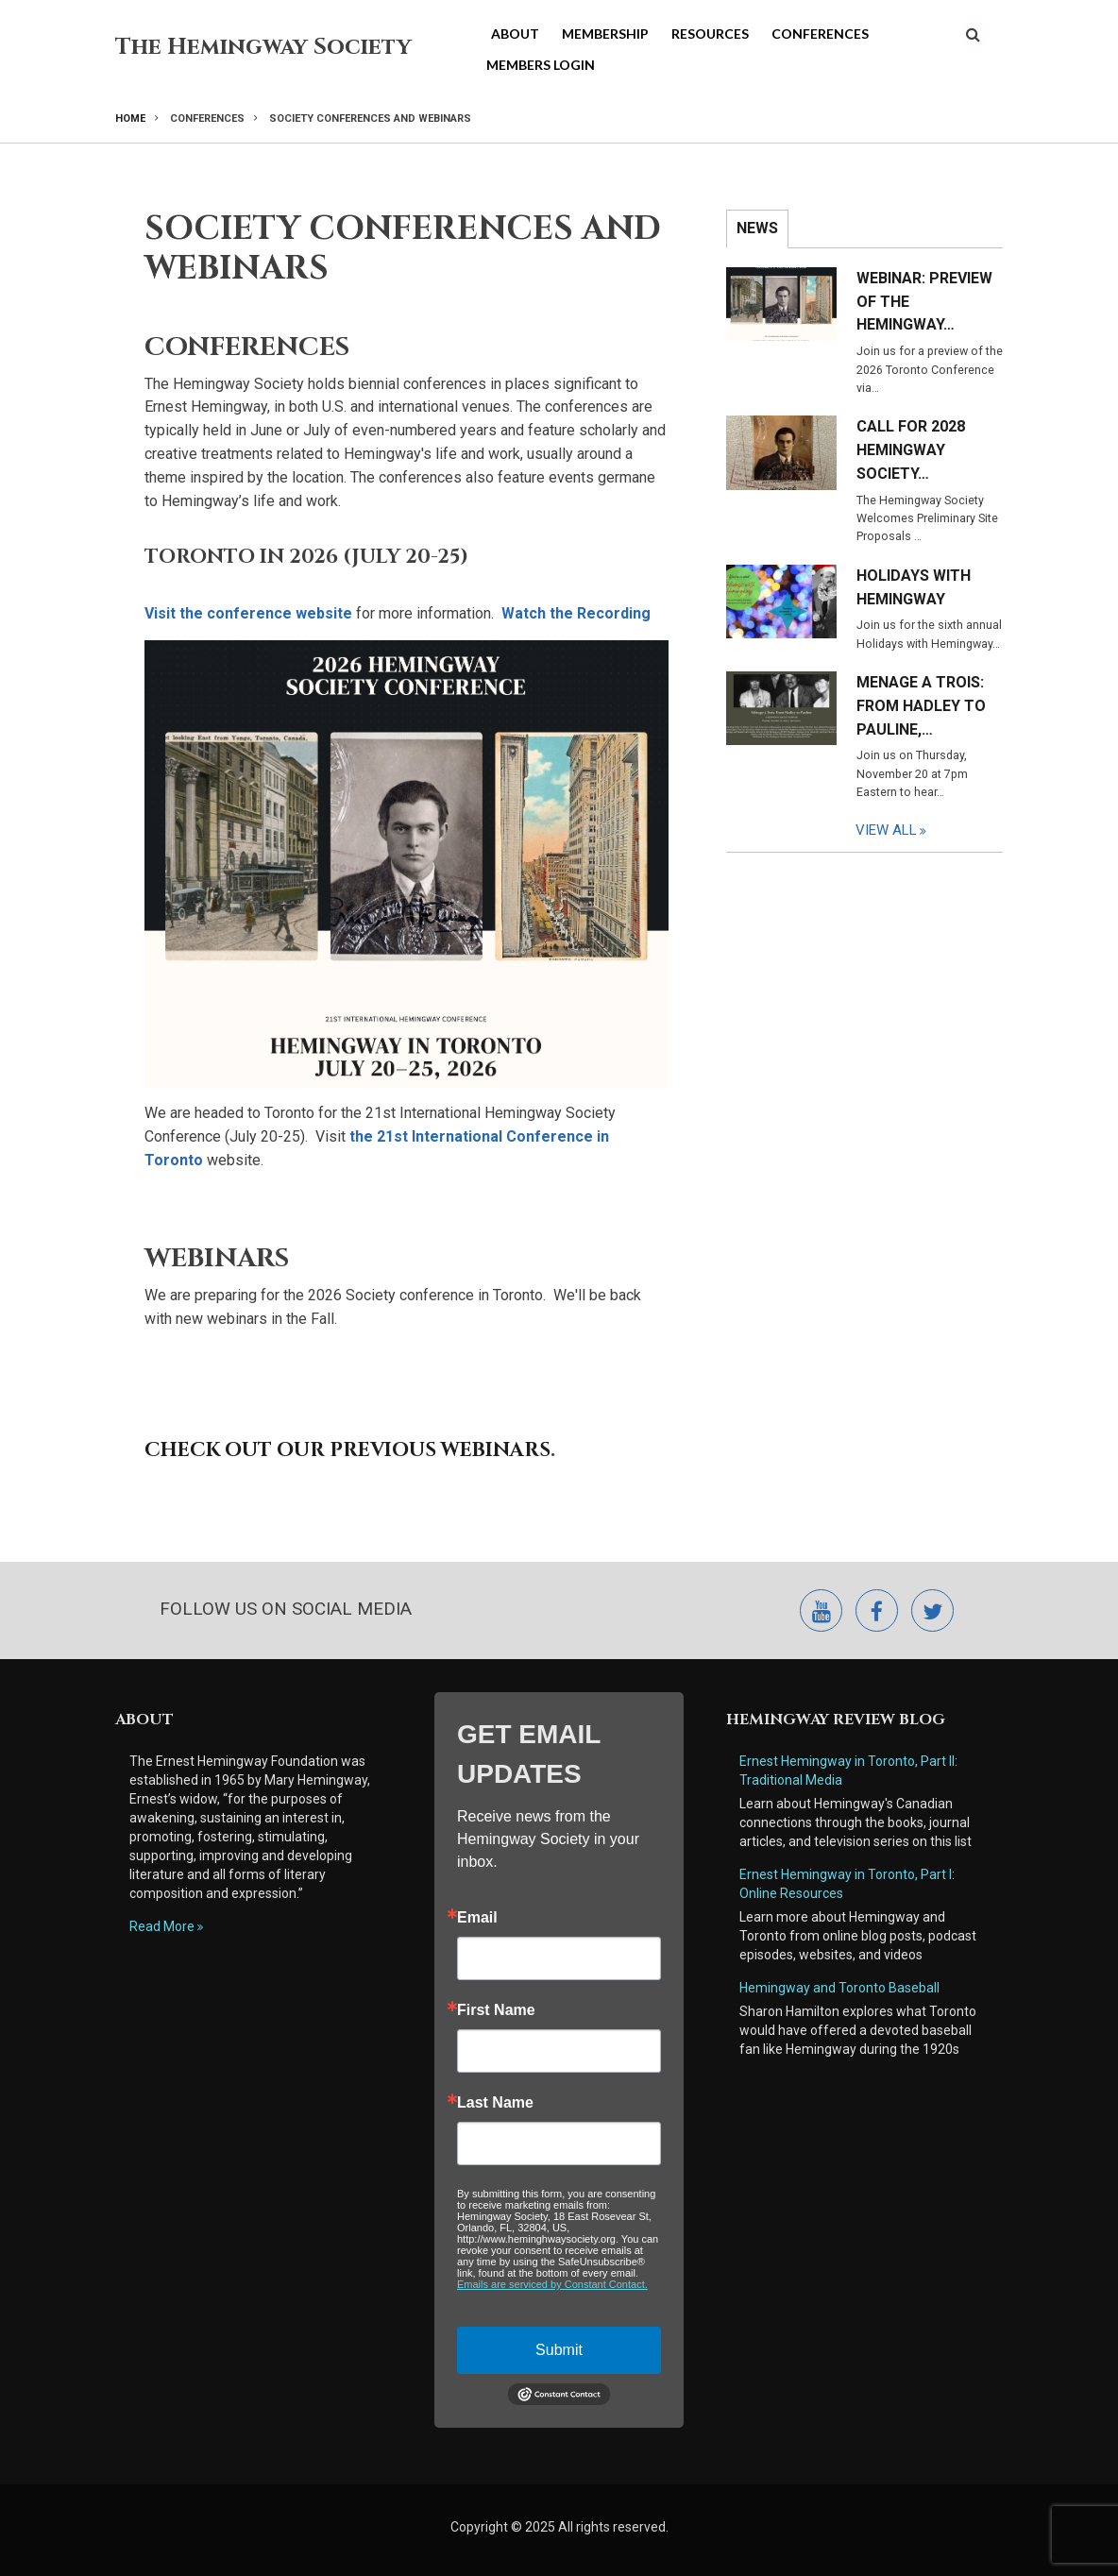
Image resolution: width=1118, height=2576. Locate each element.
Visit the (248, 613)
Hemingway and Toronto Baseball (839, 1987)
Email (477, 1917)
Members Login (540, 65)
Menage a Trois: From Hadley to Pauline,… (921, 705)
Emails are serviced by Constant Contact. (552, 2284)
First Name (496, 2010)
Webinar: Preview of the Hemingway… (924, 301)
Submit (559, 2350)
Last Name (495, 2102)
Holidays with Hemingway (913, 587)
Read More (162, 1926)
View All (887, 830)
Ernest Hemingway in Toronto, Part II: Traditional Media (849, 1771)
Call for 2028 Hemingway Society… (910, 450)
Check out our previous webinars (347, 1450)
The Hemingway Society (263, 47)
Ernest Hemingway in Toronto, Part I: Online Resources (847, 1884)
